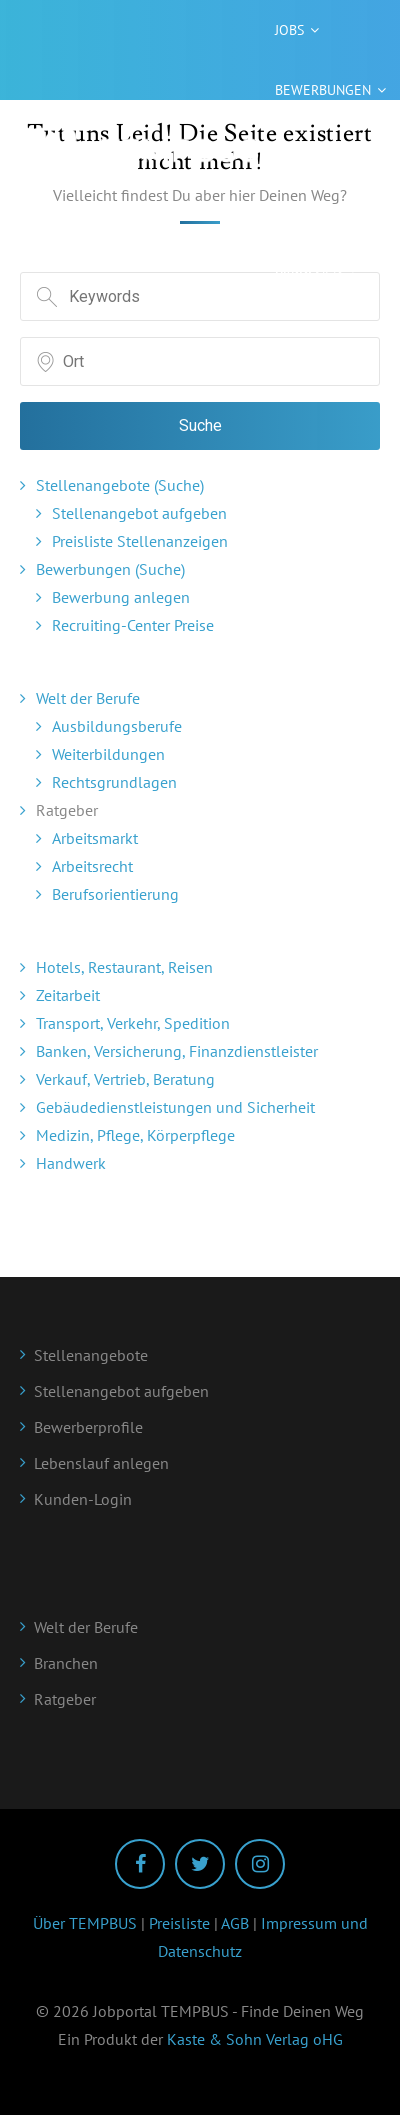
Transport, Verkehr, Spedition (133, 1023)
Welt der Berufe (88, 698)
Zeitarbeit (68, 995)
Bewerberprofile (88, 1427)
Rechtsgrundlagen (114, 782)
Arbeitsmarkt (95, 838)
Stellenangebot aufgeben (139, 513)
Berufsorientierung (115, 894)
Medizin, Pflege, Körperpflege (135, 1135)
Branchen (308, 270)
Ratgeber (306, 150)
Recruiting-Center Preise (133, 625)
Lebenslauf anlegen (101, 1463)
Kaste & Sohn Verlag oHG (255, 2039)
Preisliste (179, 1923)
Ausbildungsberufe (117, 726)
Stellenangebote (91, 1355)
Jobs (289, 30)
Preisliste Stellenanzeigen (140, 541)
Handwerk (71, 1163)
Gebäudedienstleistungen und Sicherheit (175, 1107)
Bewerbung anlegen (121, 597)
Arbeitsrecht (92, 866)
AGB (235, 1923)
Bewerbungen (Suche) (110, 569)
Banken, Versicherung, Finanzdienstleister (177, 1051)
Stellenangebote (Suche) (120, 485)
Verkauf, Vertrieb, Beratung (125, 1079)
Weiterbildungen (108, 754)
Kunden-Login (83, 1499)
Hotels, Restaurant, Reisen (124, 967)
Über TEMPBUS (85, 1923)
